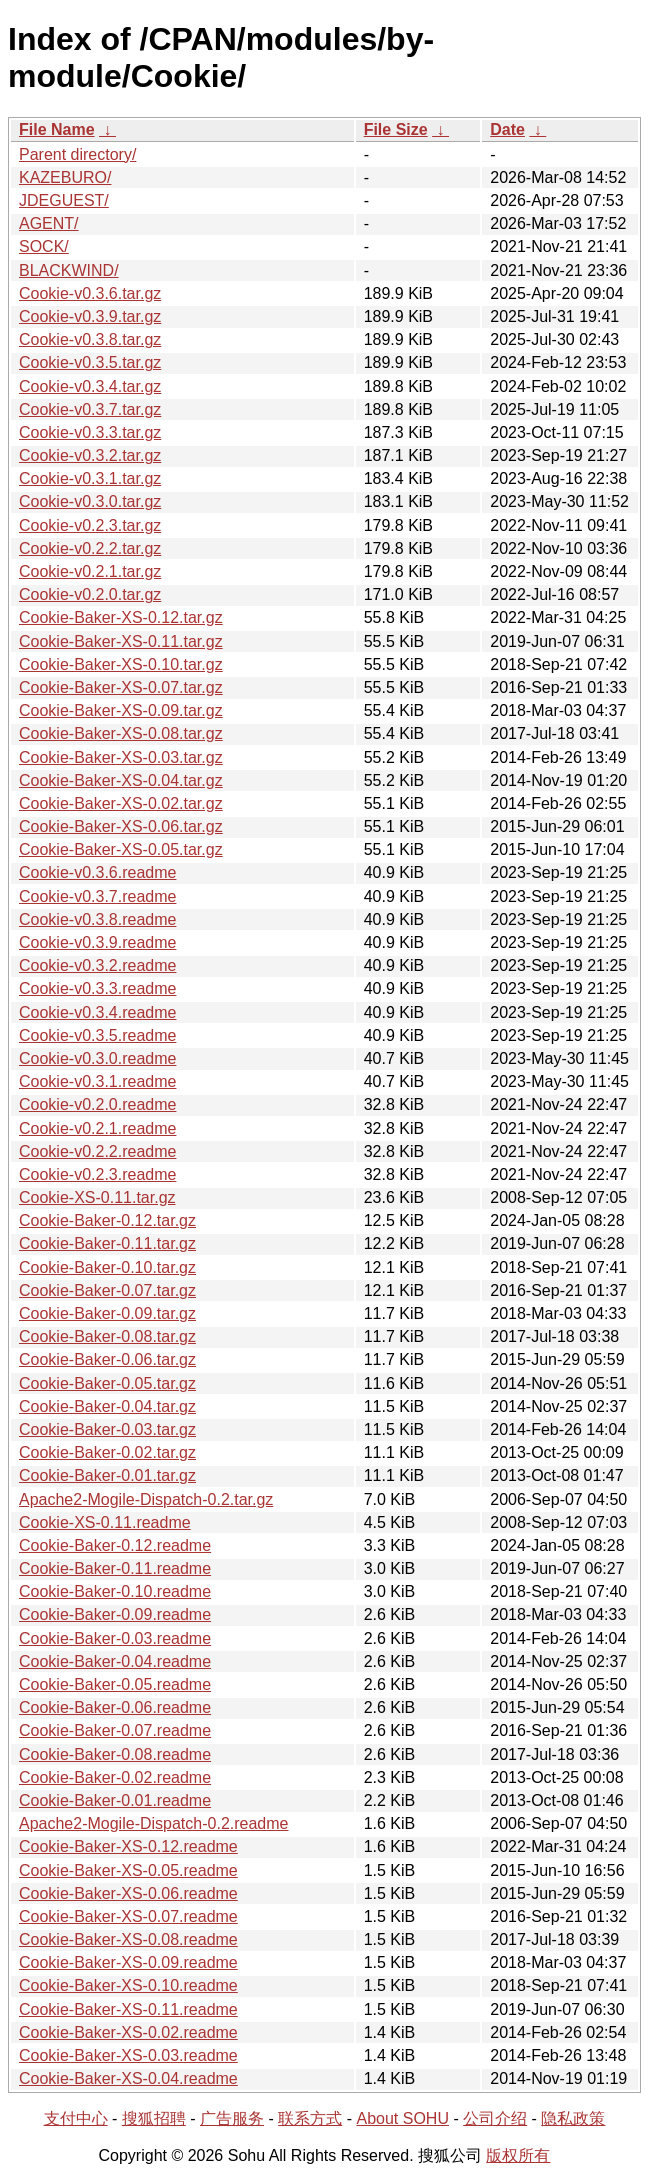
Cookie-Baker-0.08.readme (115, 1754)
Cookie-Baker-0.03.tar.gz (107, 1429)
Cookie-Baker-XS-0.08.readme (128, 1939)
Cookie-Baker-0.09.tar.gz (107, 1313)
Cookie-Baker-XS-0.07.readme (128, 1916)
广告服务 (232, 2118)
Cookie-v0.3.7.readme (97, 896)
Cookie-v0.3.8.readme (97, 919)
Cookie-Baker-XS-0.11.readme (128, 2009)
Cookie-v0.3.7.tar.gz (90, 409)
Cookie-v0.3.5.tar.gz (90, 362)
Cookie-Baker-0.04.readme (115, 1661)
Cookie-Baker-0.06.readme (115, 1707)
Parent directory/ (77, 154)
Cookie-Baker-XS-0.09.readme (128, 1962)
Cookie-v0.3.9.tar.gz (90, 316)
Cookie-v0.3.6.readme (97, 872)
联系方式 (310, 2118)
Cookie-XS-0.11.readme (105, 1522)
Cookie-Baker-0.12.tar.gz (107, 1220)
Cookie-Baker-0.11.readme (115, 1568)
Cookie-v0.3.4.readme (97, 1012)
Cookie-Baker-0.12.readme (115, 1545)
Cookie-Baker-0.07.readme (115, 1730)
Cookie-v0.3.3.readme (97, 988)
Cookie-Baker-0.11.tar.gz (107, 1243)
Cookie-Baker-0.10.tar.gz (107, 1267)
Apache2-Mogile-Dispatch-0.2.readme (153, 1823)
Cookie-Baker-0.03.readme (115, 1638)
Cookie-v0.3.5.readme (97, 1035)
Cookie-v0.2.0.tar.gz (90, 594)
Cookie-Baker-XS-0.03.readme (128, 2055)
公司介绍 (495, 2118)
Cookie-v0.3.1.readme (97, 1081)
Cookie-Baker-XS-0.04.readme (128, 2078)
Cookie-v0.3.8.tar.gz (90, 339)
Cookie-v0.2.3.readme (97, 1174)
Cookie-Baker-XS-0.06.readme (128, 1893)
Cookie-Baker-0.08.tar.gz (107, 1336)
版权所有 (518, 2155)
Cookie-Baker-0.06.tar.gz (107, 1359)
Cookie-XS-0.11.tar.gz (97, 1197)
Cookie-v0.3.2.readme (97, 965)
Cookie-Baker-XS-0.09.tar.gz (121, 710)
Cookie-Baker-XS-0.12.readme (128, 1846)
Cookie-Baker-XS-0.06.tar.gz (121, 826)
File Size (396, 129)
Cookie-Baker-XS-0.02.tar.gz (121, 803)
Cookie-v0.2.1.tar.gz (90, 571)
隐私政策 (573, 2118)
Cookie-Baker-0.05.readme (115, 1684)
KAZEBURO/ (65, 177)
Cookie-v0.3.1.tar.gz (90, 478)
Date (507, 129)
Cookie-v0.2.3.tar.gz (90, 525)
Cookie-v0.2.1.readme (97, 1128)
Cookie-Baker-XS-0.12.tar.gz (121, 617)
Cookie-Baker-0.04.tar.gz (107, 1406)
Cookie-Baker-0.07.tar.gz (107, 1290)
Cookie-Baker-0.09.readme (115, 1614)
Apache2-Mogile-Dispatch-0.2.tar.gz (146, 1499)
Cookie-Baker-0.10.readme (115, 1591)
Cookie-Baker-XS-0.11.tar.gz (121, 641)
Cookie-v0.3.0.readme (97, 1058)
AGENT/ (49, 223)
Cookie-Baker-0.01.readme (115, 1800)
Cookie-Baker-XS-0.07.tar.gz (121, 687)
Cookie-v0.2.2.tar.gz (90, 548)
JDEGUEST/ (64, 200)
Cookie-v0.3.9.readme (97, 942)
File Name (57, 129)
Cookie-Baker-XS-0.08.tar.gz (121, 733)
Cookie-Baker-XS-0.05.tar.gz (121, 849)
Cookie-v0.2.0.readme (97, 1104)
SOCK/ (44, 246)
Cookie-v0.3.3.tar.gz (90, 432)
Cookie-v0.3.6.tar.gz (90, 293)
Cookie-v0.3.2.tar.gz (90, 455)
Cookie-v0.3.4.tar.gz (90, 386)
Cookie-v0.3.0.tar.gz (90, 501)
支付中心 (76, 2118)
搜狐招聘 (154, 2118)
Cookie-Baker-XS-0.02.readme (128, 2032)
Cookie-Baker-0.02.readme (115, 1777)
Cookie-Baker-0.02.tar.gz (107, 1452)
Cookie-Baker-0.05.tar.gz (107, 1383)
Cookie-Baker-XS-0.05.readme (128, 1870)
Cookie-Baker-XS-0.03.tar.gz (121, 757)
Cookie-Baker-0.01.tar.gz (107, 1475)
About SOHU (402, 2118)
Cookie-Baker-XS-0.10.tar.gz (121, 664)
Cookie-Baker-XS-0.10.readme (128, 1985)
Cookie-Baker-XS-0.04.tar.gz (121, 780)
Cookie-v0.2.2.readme (97, 1151)
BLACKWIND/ (69, 270)
